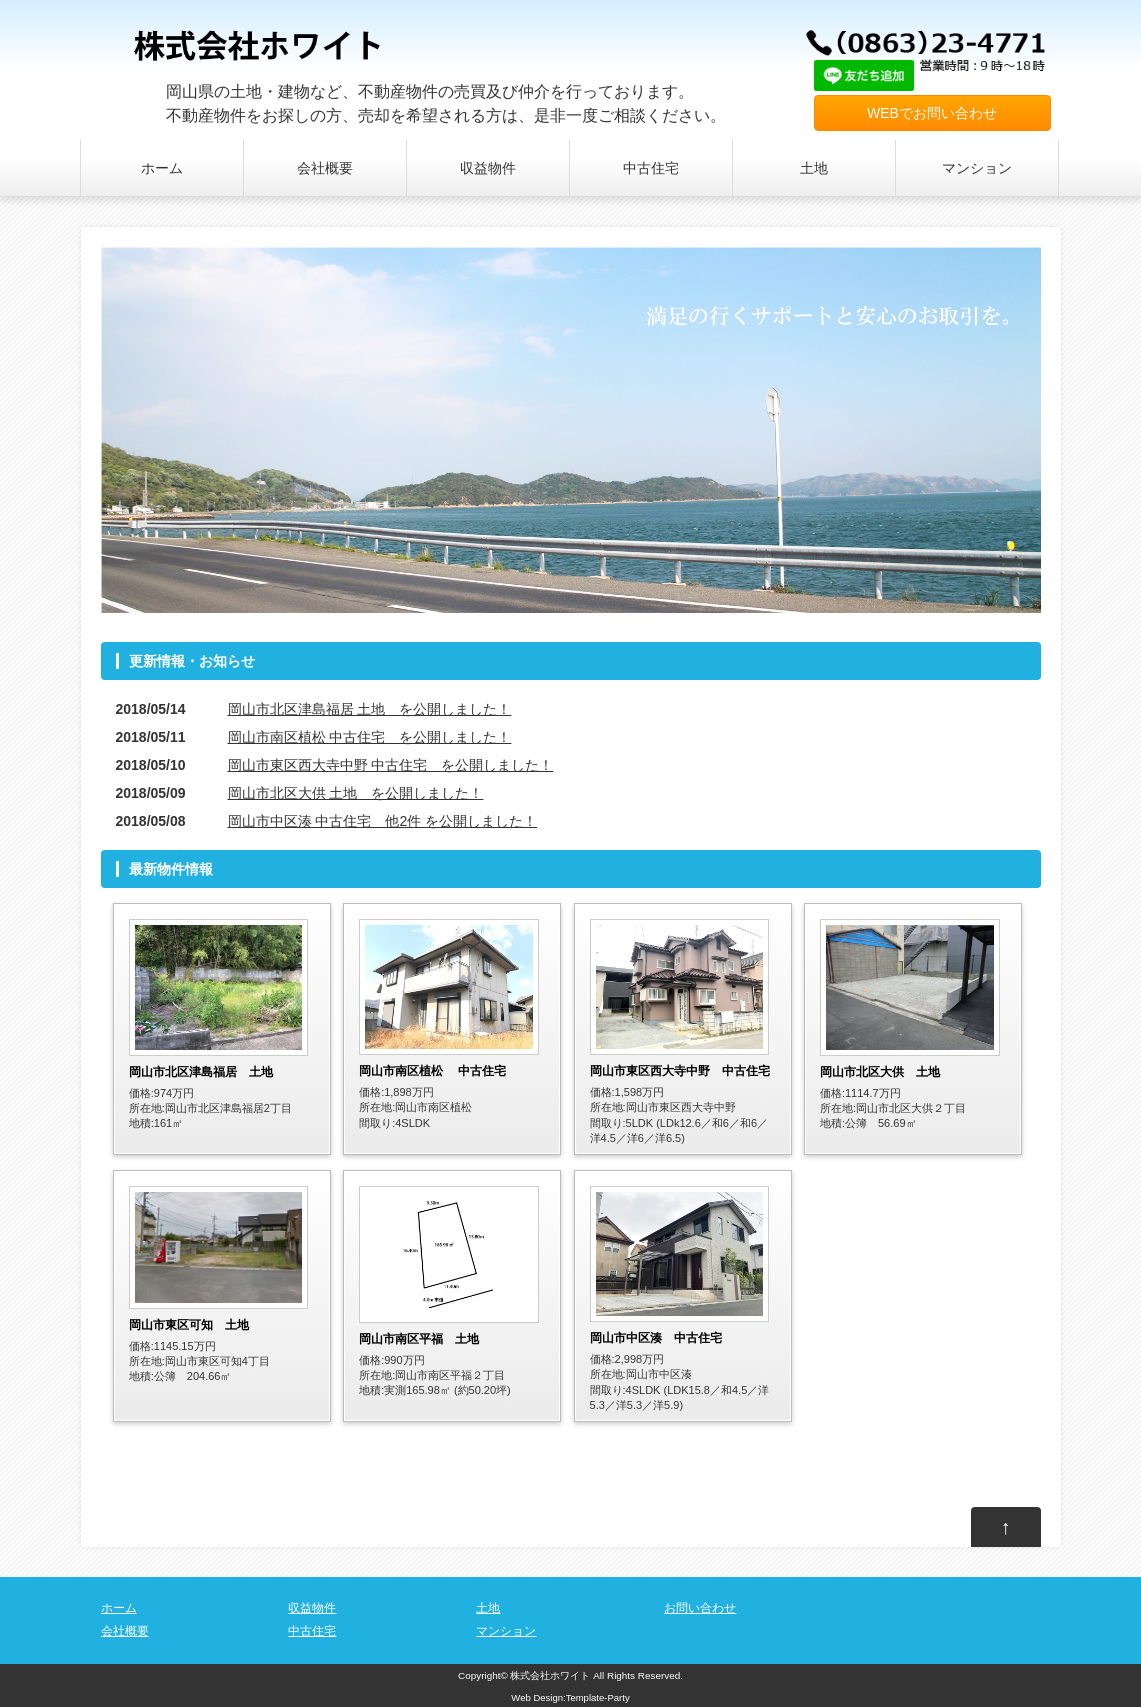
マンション (977, 168)
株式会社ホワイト (550, 1675)
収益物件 (488, 168)
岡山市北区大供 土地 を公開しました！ (356, 793)
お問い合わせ (700, 1608)
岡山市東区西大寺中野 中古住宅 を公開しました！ (391, 765)
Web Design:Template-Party (570, 1697)
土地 (814, 168)
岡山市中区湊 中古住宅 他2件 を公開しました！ (383, 821)
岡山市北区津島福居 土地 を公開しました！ (370, 709)
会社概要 (325, 168)
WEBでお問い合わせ (932, 113)
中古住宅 (651, 168)
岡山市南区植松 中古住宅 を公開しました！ (370, 737)
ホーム (162, 168)
